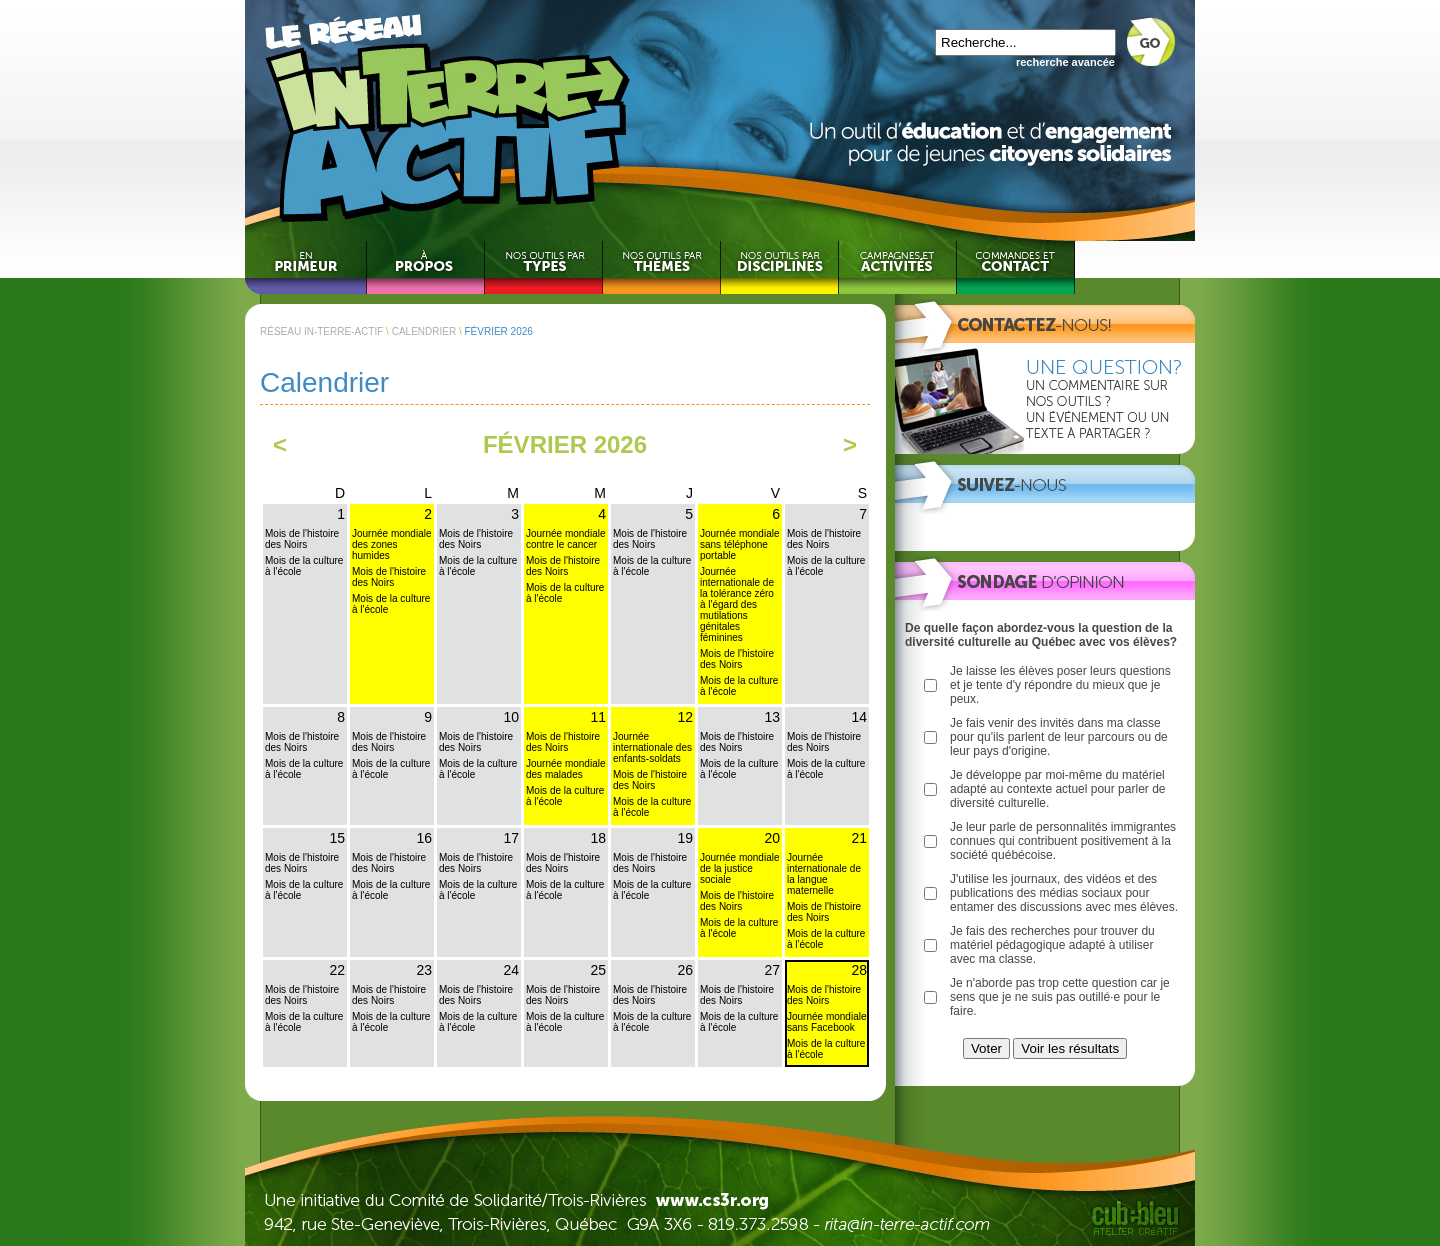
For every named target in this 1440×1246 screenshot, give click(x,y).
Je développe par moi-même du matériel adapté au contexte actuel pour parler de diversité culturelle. (1057, 789)
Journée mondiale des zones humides (392, 544)
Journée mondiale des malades (566, 769)
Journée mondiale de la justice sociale (740, 868)
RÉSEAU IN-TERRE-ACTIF (321, 331)
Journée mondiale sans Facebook (827, 1022)
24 (511, 970)
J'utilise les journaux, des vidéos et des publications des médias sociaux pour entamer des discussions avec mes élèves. (1064, 893)
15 (337, 838)
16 (424, 838)
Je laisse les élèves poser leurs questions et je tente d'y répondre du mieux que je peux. (1060, 685)
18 (598, 838)
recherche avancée (1065, 62)
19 (685, 838)
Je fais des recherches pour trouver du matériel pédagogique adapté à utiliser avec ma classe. (1052, 945)
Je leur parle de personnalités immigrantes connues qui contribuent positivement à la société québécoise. (1063, 841)
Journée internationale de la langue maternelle (824, 874)
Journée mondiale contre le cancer (566, 539)
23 (424, 970)
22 (337, 970)
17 (511, 838)
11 (598, 717)
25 (598, 970)
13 (772, 717)
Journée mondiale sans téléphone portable (740, 544)
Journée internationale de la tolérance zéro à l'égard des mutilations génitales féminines (737, 604)
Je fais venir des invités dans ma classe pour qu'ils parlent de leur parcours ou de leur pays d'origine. (1059, 737)
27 (772, 970)
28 (859, 970)
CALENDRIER (424, 331)
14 (859, 717)
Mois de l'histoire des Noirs (302, 539)
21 (859, 838)
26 (685, 970)
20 (772, 838)
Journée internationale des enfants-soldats (652, 747)
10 (511, 717)
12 (685, 717)
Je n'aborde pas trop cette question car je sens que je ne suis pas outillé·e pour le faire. (1060, 997)
